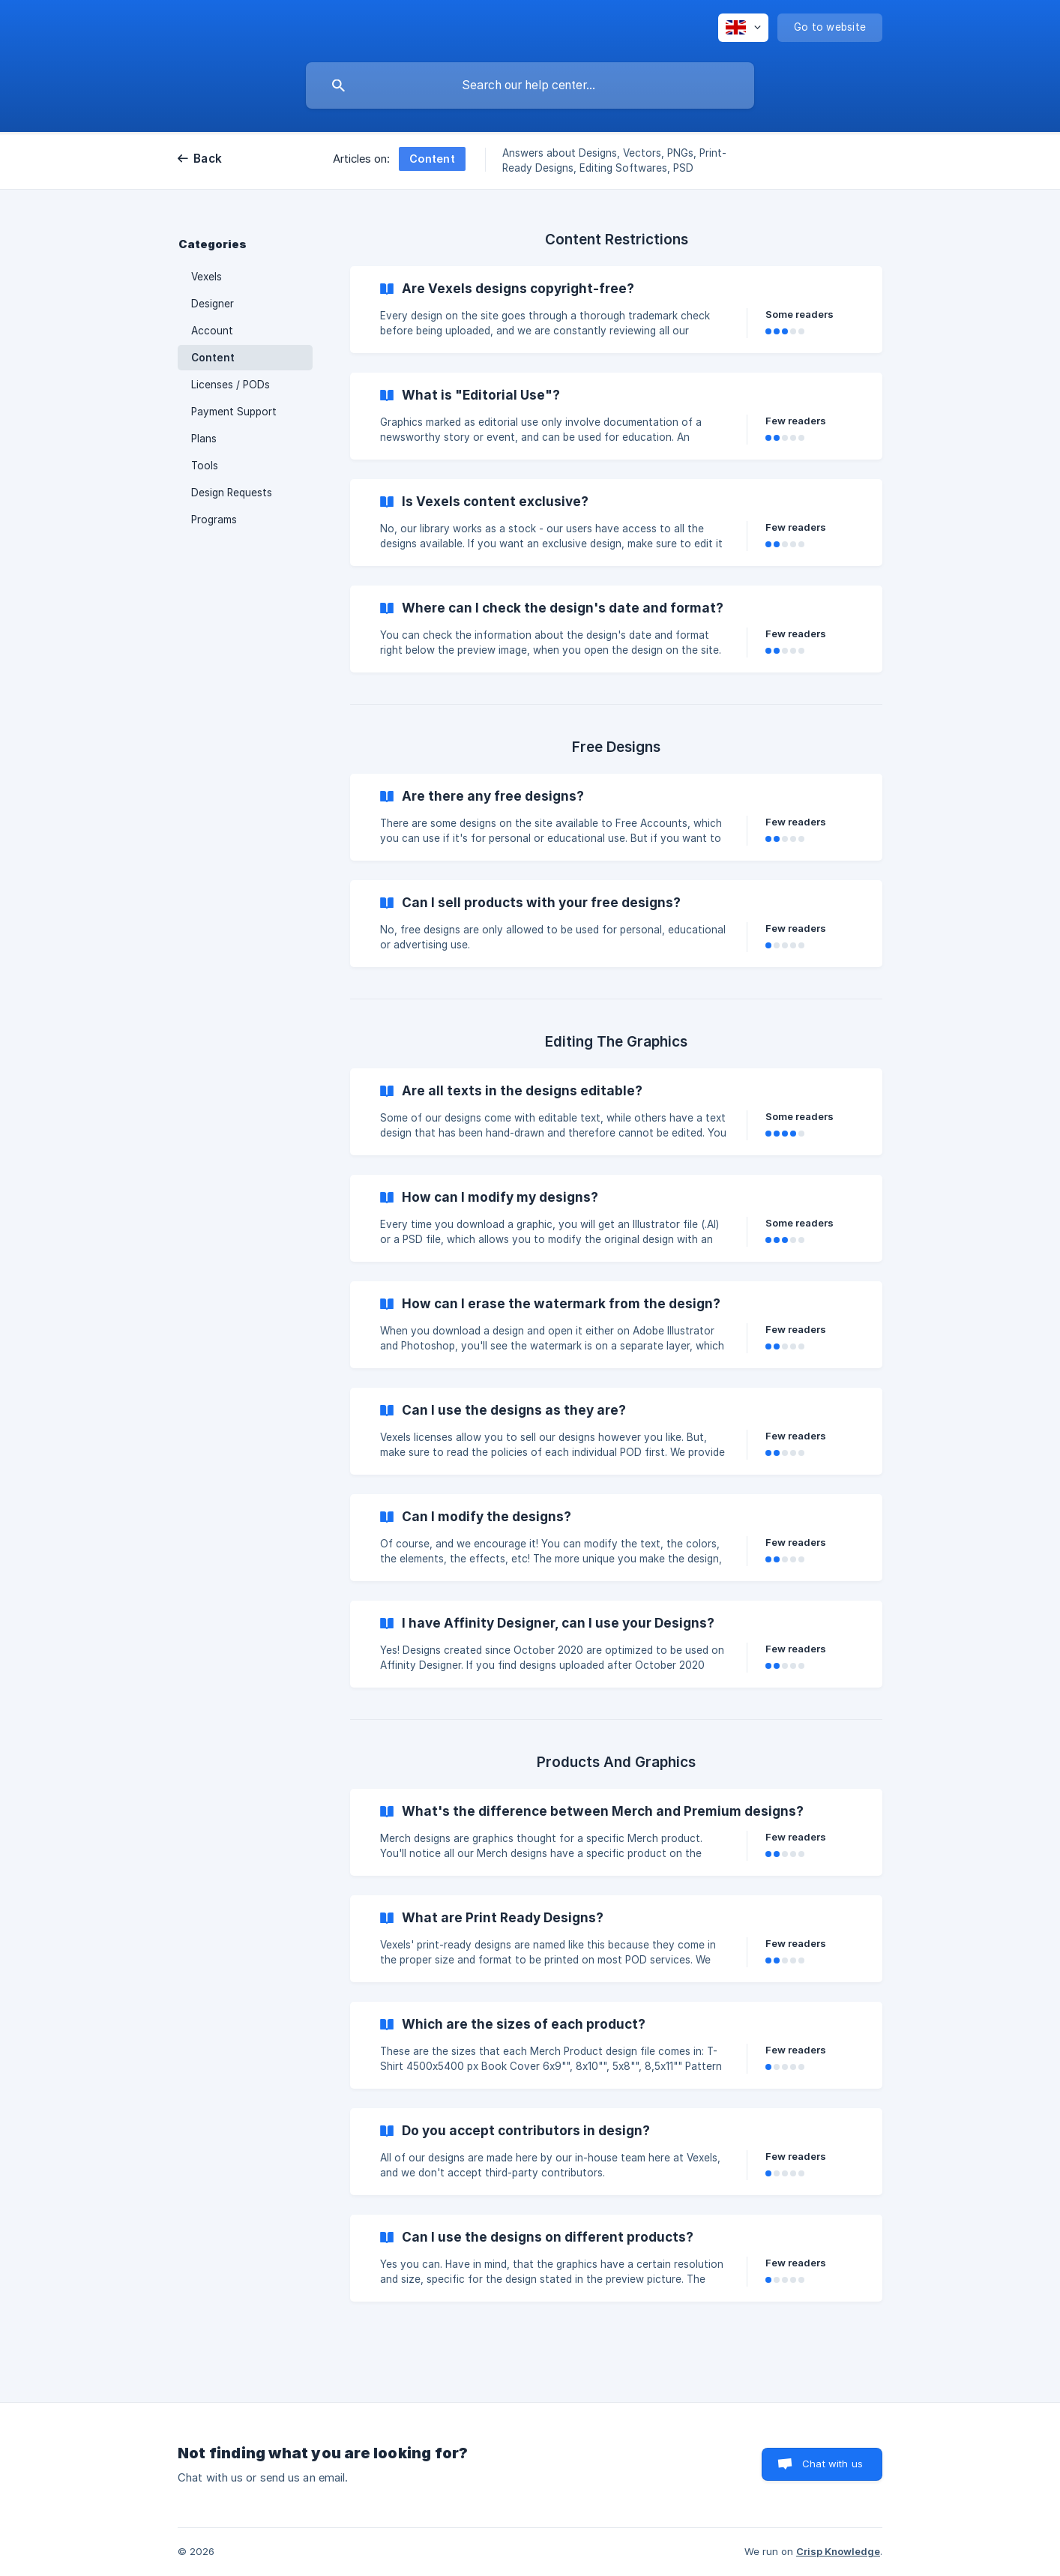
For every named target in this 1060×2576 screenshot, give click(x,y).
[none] (743, 27)
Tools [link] (204, 466)
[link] (616, 309)
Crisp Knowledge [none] (838, 2551)
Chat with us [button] (832, 2464)
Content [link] (213, 358)
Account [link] (212, 331)
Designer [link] (212, 304)
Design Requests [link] (231, 493)
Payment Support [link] (234, 412)
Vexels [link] (206, 277)
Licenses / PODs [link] (230, 385)
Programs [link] (214, 520)
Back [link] (207, 158)
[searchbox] (530, 85)
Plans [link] (204, 439)
